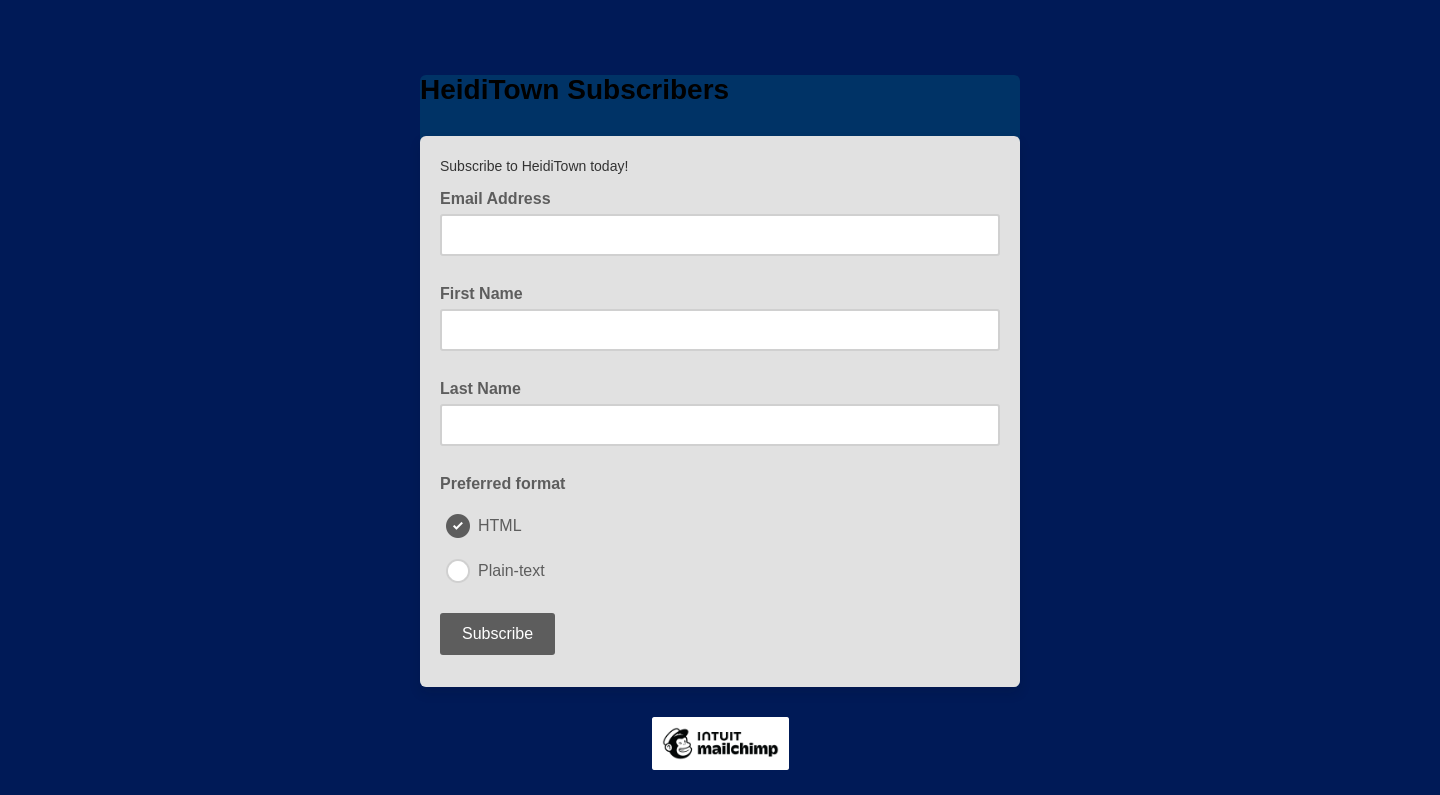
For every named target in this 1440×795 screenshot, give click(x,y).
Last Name (480, 388)
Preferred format (502, 483)
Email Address (501, 197)
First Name (481, 293)
